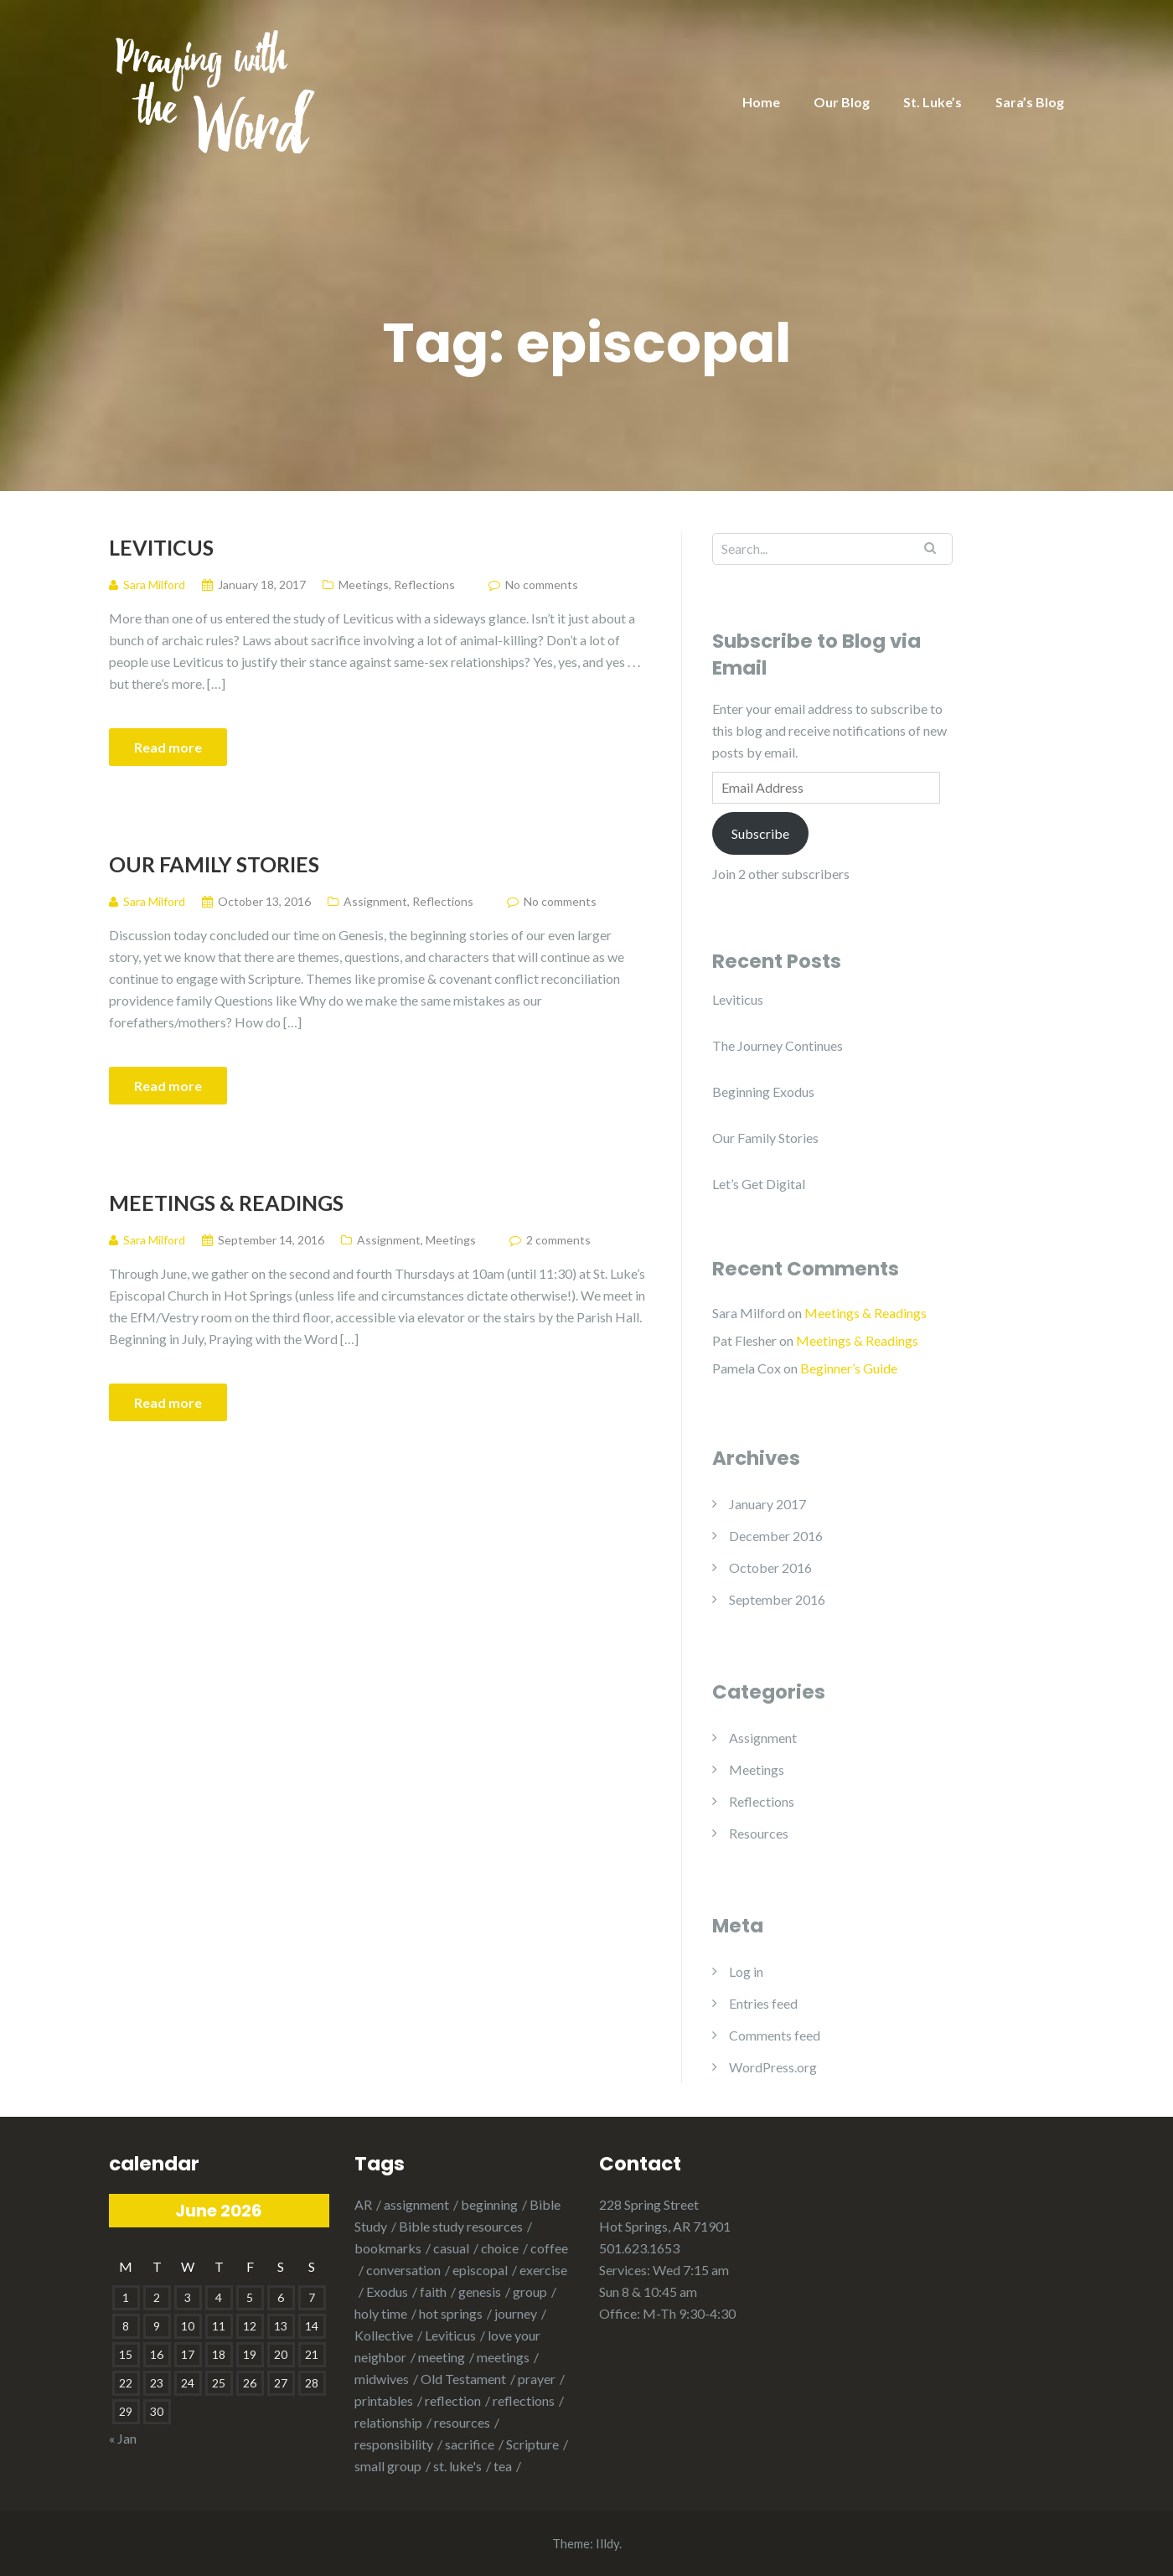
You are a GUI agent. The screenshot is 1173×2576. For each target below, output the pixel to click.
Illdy (607, 2543)
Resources (758, 1833)
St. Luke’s (932, 102)
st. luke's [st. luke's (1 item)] (457, 2466)
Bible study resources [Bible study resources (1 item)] (461, 2226)
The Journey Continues (777, 1045)
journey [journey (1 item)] (515, 2313)
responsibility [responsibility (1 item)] (393, 2444)
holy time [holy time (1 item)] (380, 2313)
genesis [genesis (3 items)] (479, 2291)
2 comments (558, 1240)
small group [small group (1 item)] (387, 2466)
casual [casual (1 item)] (451, 2248)
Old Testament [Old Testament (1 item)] (463, 2379)
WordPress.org (773, 2067)
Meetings (363, 584)
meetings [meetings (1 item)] (503, 2357)
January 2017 (767, 1504)
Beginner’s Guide (848, 1368)
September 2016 (777, 1599)
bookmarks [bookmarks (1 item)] (387, 2248)
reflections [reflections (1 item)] (524, 2400)
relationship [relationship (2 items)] (388, 2422)
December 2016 (776, 1536)
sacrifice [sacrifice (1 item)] (469, 2444)
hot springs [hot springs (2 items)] (451, 2313)
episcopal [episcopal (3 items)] (480, 2270)
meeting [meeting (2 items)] (441, 2357)
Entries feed (763, 2003)
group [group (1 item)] (530, 2291)
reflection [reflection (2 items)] (453, 2400)
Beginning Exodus (763, 1091)
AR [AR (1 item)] (363, 2204)
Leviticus (161, 547)
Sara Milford (748, 1313)
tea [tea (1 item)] (502, 2466)
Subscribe (760, 833)
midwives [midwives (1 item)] (381, 2379)
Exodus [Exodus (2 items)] (387, 2291)
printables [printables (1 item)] (383, 2400)
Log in (746, 1971)
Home (761, 102)
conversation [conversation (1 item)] (403, 2270)
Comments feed (774, 2035)
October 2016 (770, 1567)
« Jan (123, 2438)
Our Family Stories (214, 864)
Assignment (375, 901)
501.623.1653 (639, 2248)
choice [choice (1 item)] (500, 2248)
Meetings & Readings (226, 1202)
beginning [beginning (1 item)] (489, 2204)
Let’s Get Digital (758, 1184)
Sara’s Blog (1029, 102)
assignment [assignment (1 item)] (416, 2204)
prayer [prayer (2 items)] (536, 2379)
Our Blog (842, 102)
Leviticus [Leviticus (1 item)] (450, 2335)
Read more (168, 747)
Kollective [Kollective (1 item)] (383, 2335)
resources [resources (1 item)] (462, 2422)
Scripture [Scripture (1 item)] (532, 2444)
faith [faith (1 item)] (433, 2291)
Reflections (424, 584)
